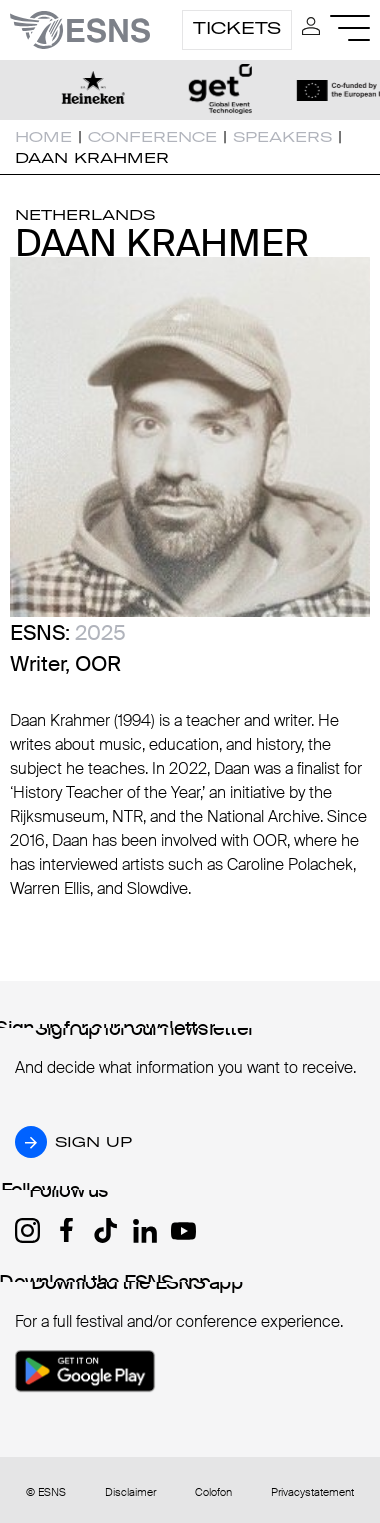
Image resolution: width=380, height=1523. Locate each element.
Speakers (282, 137)
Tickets (237, 28)
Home (43, 137)
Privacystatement (312, 1492)
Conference (152, 137)
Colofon (213, 1492)
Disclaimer (130, 1492)
